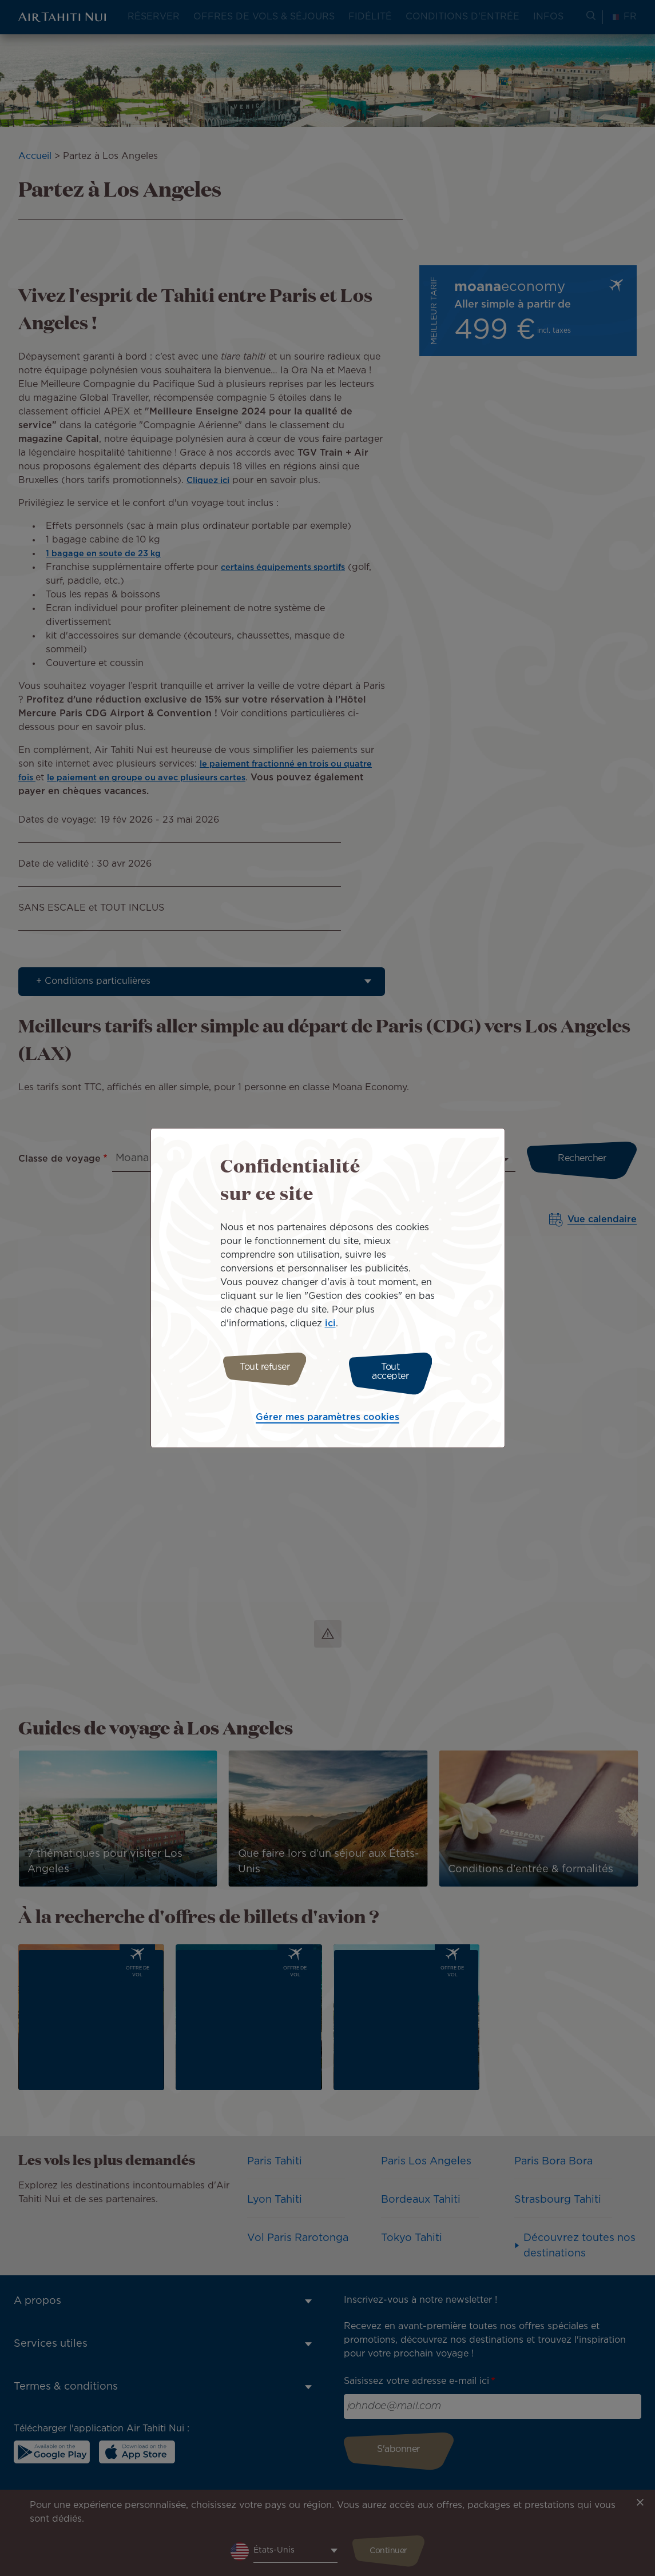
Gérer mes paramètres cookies (327, 1414)
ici (330, 1326)
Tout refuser (260, 1371)
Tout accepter (395, 1371)
